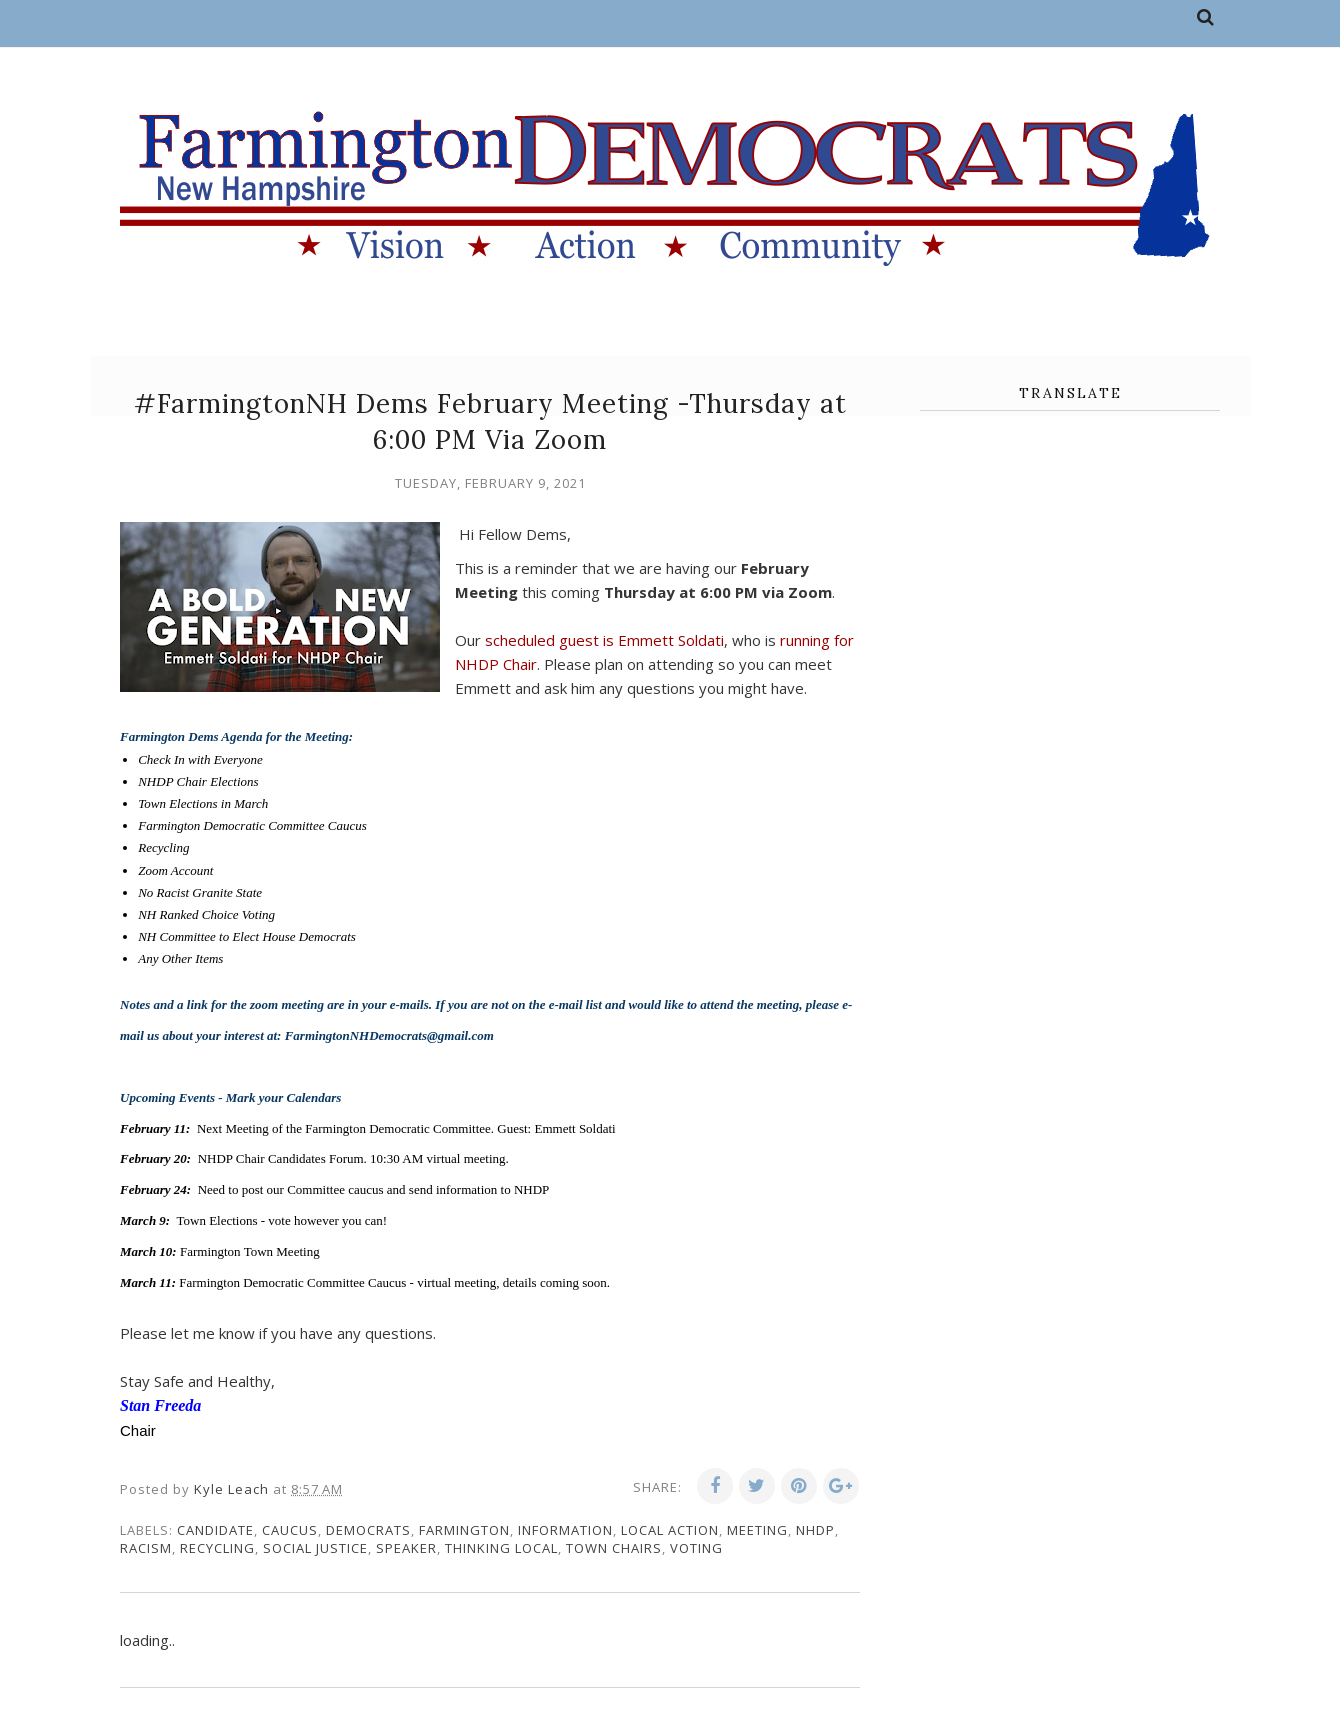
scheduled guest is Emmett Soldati (604, 640)
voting (696, 1548)
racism (146, 1548)
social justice (315, 1548)
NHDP (815, 1530)
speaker (406, 1548)
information (565, 1530)
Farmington (464, 1530)
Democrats (368, 1530)
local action (670, 1530)
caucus (290, 1530)
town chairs (614, 1548)
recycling (217, 1548)
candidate (215, 1530)
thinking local (501, 1548)
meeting (757, 1530)
